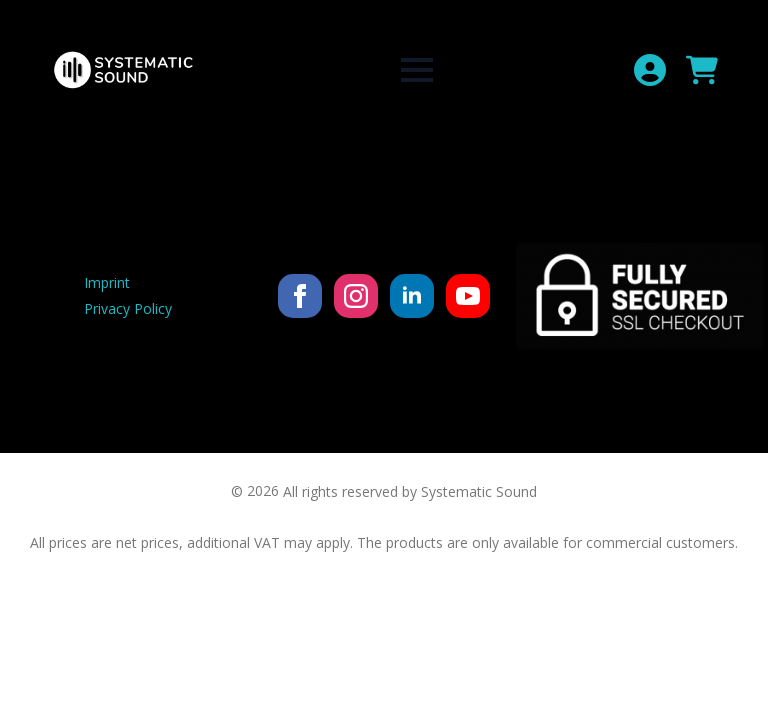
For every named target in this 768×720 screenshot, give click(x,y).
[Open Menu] (417, 70)
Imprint (107, 282)
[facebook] (300, 296)
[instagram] (356, 296)
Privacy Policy (128, 308)
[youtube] (468, 296)
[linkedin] (412, 296)
